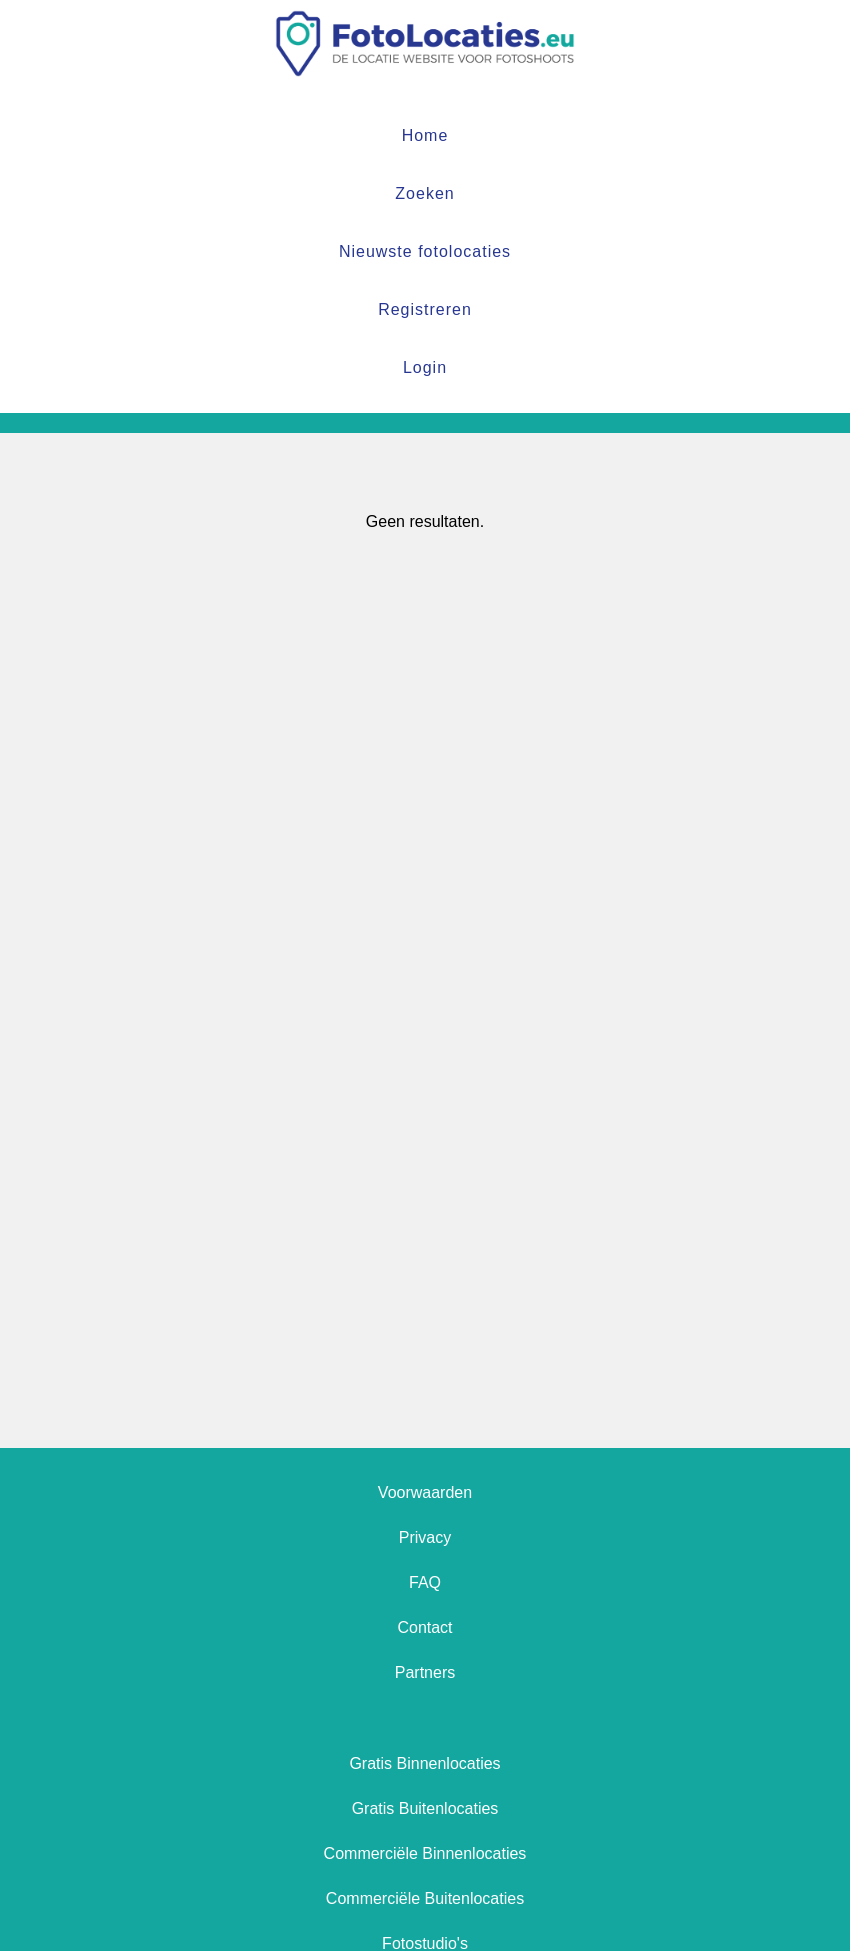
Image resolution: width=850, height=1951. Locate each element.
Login (425, 367)
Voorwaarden (425, 1492)
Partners (425, 1672)
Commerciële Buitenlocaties (425, 1898)
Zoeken (424, 193)
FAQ (425, 1582)
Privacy (425, 1537)
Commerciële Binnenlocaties (425, 1853)
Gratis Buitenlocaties (425, 1808)
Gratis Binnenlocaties (424, 1763)
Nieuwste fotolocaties (425, 251)
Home (425, 135)
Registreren (425, 309)
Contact (424, 1627)
